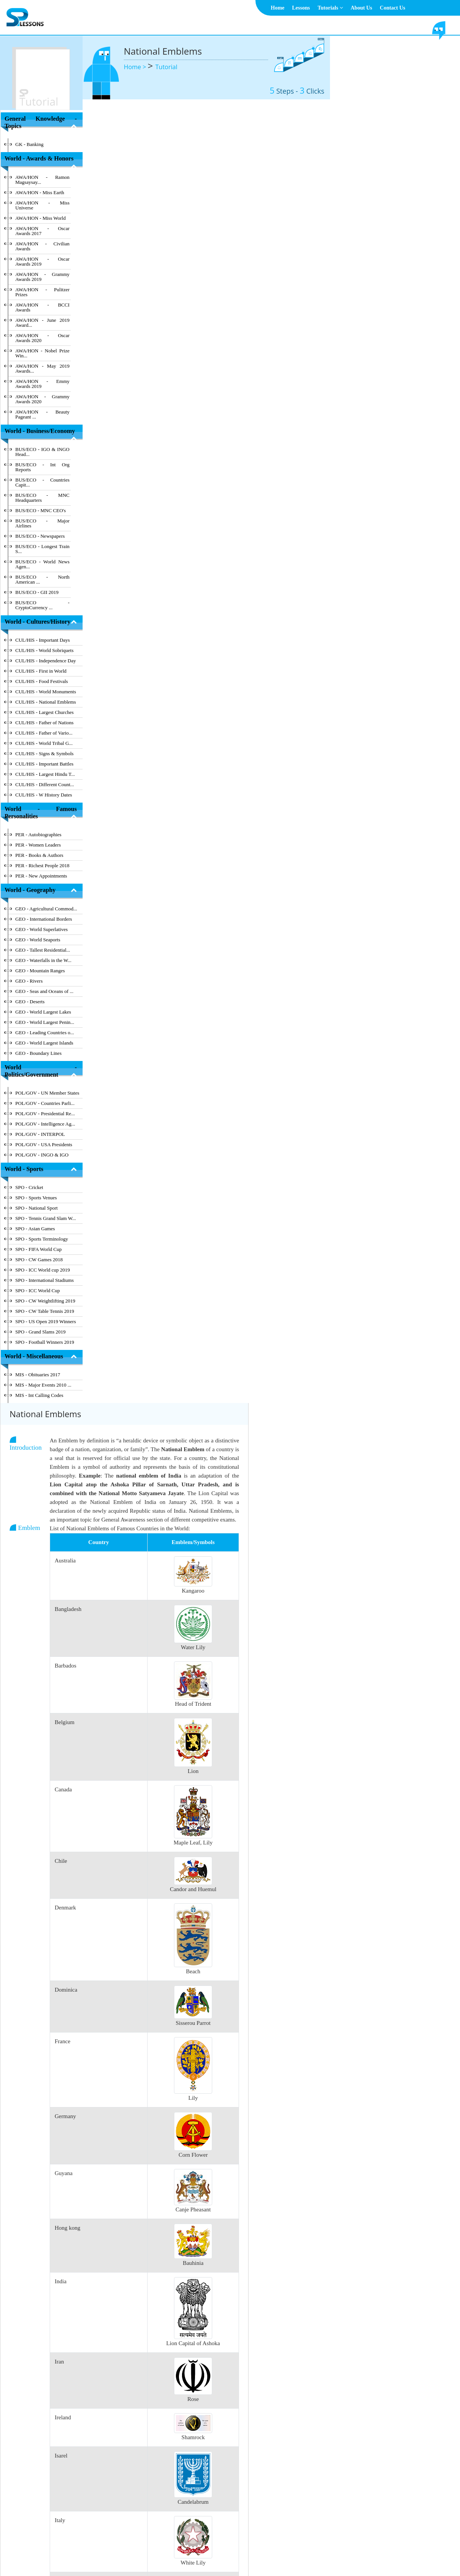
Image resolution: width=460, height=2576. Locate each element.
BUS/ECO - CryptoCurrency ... (42, 605)
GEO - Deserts (30, 1001)
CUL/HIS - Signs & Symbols (44, 753)
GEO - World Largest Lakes (43, 1012)
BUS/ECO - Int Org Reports (42, 467)
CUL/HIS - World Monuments (45, 691)
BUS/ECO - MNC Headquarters (42, 497)
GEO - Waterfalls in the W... (43, 960)
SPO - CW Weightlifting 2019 (45, 1301)
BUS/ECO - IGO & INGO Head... (42, 451)
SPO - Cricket (29, 1187)
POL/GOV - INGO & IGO (41, 1155)
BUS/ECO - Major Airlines (42, 523)
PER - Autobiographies (38, 834)
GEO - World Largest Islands (44, 1043)
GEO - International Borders (43, 919)
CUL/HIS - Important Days (42, 640)
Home (277, 8)
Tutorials (330, 8)
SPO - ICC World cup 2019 (42, 1270)
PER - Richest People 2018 (42, 865)
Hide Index (51, 2508)
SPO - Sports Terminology (41, 1239)
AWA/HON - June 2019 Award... (42, 322)
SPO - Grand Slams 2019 (40, 1332)
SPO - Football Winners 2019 (44, 1342)
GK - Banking (29, 144)
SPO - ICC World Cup (37, 1290)
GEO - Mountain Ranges (40, 970)
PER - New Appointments (41, 876)
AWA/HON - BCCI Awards (42, 307)
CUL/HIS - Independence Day (45, 660)
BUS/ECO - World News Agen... (42, 564)
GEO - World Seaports (37, 939)
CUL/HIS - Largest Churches (44, 712)
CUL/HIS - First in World (41, 671)
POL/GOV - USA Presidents (43, 1144)
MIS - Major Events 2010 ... (43, 1385)
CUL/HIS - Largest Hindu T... (45, 774)
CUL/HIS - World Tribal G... (44, 743)
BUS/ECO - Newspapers (40, 536)
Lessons (301, 8)
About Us (361, 8)
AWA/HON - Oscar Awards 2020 (42, 338)
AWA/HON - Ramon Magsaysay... (42, 179)
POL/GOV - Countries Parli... (45, 1103)
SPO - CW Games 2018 (39, 1259)
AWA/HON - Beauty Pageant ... (42, 414)
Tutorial (166, 67)
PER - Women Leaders (38, 845)
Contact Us (392, 8)
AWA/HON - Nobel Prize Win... (42, 353)
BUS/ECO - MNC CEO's (40, 510)
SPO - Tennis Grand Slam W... (45, 1218)
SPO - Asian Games (35, 1228)
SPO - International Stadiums (44, 1280)
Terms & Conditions (219, 2551)
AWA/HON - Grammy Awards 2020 (42, 399)
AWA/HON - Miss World (40, 218)
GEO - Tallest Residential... (42, 950)
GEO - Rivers (29, 981)
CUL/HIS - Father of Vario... (44, 733)
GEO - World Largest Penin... (44, 1022)
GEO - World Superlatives (41, 929)
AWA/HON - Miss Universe (42, 205)
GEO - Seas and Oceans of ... (44, 991)
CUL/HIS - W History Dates (43, 795)
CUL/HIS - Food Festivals (41, 681)
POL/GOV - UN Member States (47, 1093)
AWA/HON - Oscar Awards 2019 (42, 261)
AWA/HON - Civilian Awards (42, 246)
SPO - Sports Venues (36, 1197)
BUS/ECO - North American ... (42, 579)
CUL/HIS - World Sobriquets (44, 650)
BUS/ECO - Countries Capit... (42, 482)
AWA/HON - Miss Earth (39, 192)
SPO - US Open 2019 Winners (45, 1321)
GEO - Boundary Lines (38, 1053)
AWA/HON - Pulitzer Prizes (42, 292)
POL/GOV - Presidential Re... (45, 1113)
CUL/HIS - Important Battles (44, 764)
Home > (136, 67)
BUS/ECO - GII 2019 (37, 592)
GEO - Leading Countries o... (44, 1032)
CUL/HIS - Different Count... (44, 784)
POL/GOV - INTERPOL (40, 1134)
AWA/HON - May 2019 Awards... (42, 368)
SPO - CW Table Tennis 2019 (44, 1311)
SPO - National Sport (36, 1208)
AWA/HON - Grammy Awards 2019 (42, 276)
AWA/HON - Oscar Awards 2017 (42, 230)
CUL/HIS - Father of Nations (44, 722)
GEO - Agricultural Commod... (46, 909)
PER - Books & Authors (39, 855)
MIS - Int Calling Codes (39, 1395)
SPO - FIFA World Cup (38, 1249)
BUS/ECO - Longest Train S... (42, 548)
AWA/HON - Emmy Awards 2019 (42, 383)
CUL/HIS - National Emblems (45, 702)
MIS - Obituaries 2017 (37, 1374)
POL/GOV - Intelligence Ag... (45, 1124)
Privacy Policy (263, 2551)
